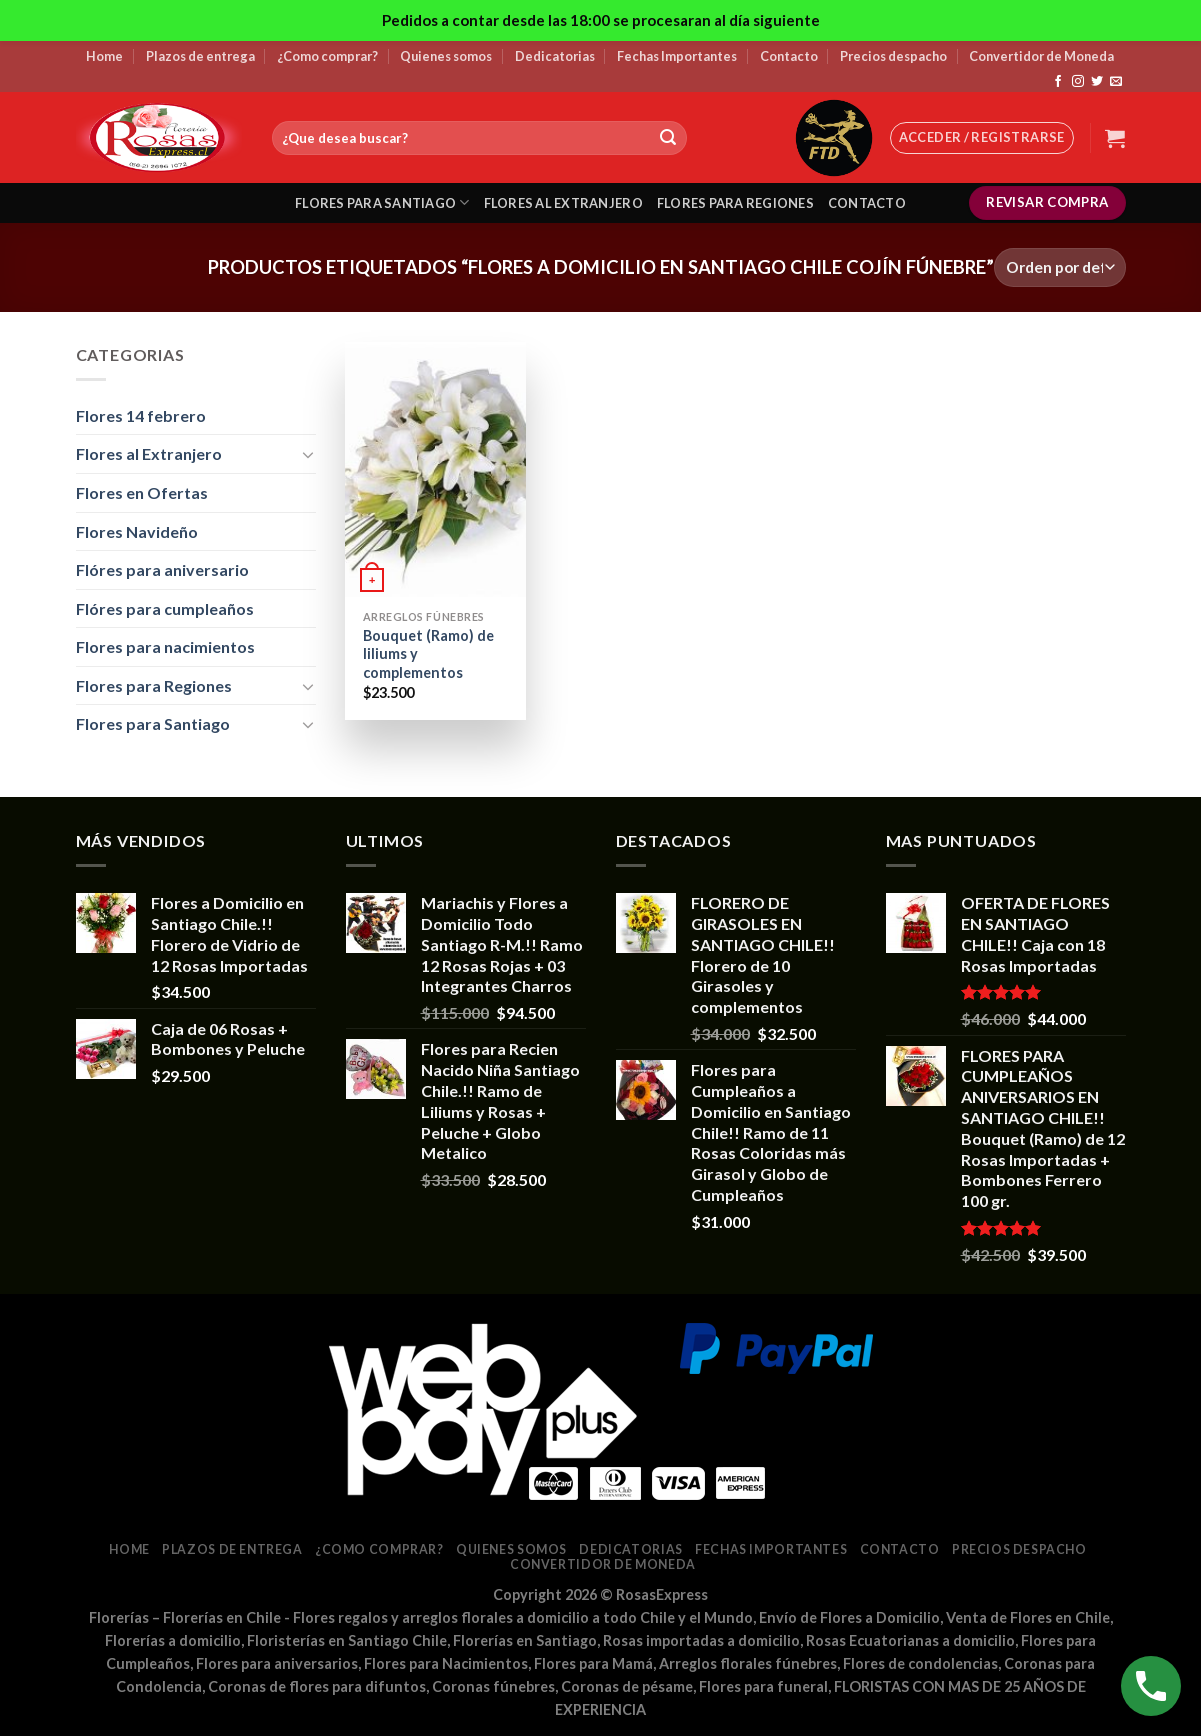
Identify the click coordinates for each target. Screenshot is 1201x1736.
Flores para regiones (735, 203)
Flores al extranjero (563, 203)
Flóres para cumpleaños (165, 608)
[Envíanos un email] (1116, 82)
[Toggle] (308, 454)
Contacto (789, 56)
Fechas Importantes (677, 56)
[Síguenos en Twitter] (1097, 82)
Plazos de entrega (200, 56)
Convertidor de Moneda (1041, 56)
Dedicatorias (555, 56)
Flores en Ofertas (142, 492)
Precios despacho (893, 56)
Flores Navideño (137, 531)
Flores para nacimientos (165, 646)
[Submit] (668, 138)
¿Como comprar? (327, 56)
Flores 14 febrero (141, 415)
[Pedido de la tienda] (1060, 267)
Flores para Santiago (153, 723)
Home (104, 56)
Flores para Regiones (154, 685)
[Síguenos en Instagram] (1078, 82)
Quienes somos (446, 56)
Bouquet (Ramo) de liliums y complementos (428, 654)
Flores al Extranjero (149, 453)
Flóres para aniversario (162, 569)
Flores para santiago (382, 202)
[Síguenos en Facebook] (1058, 82)
